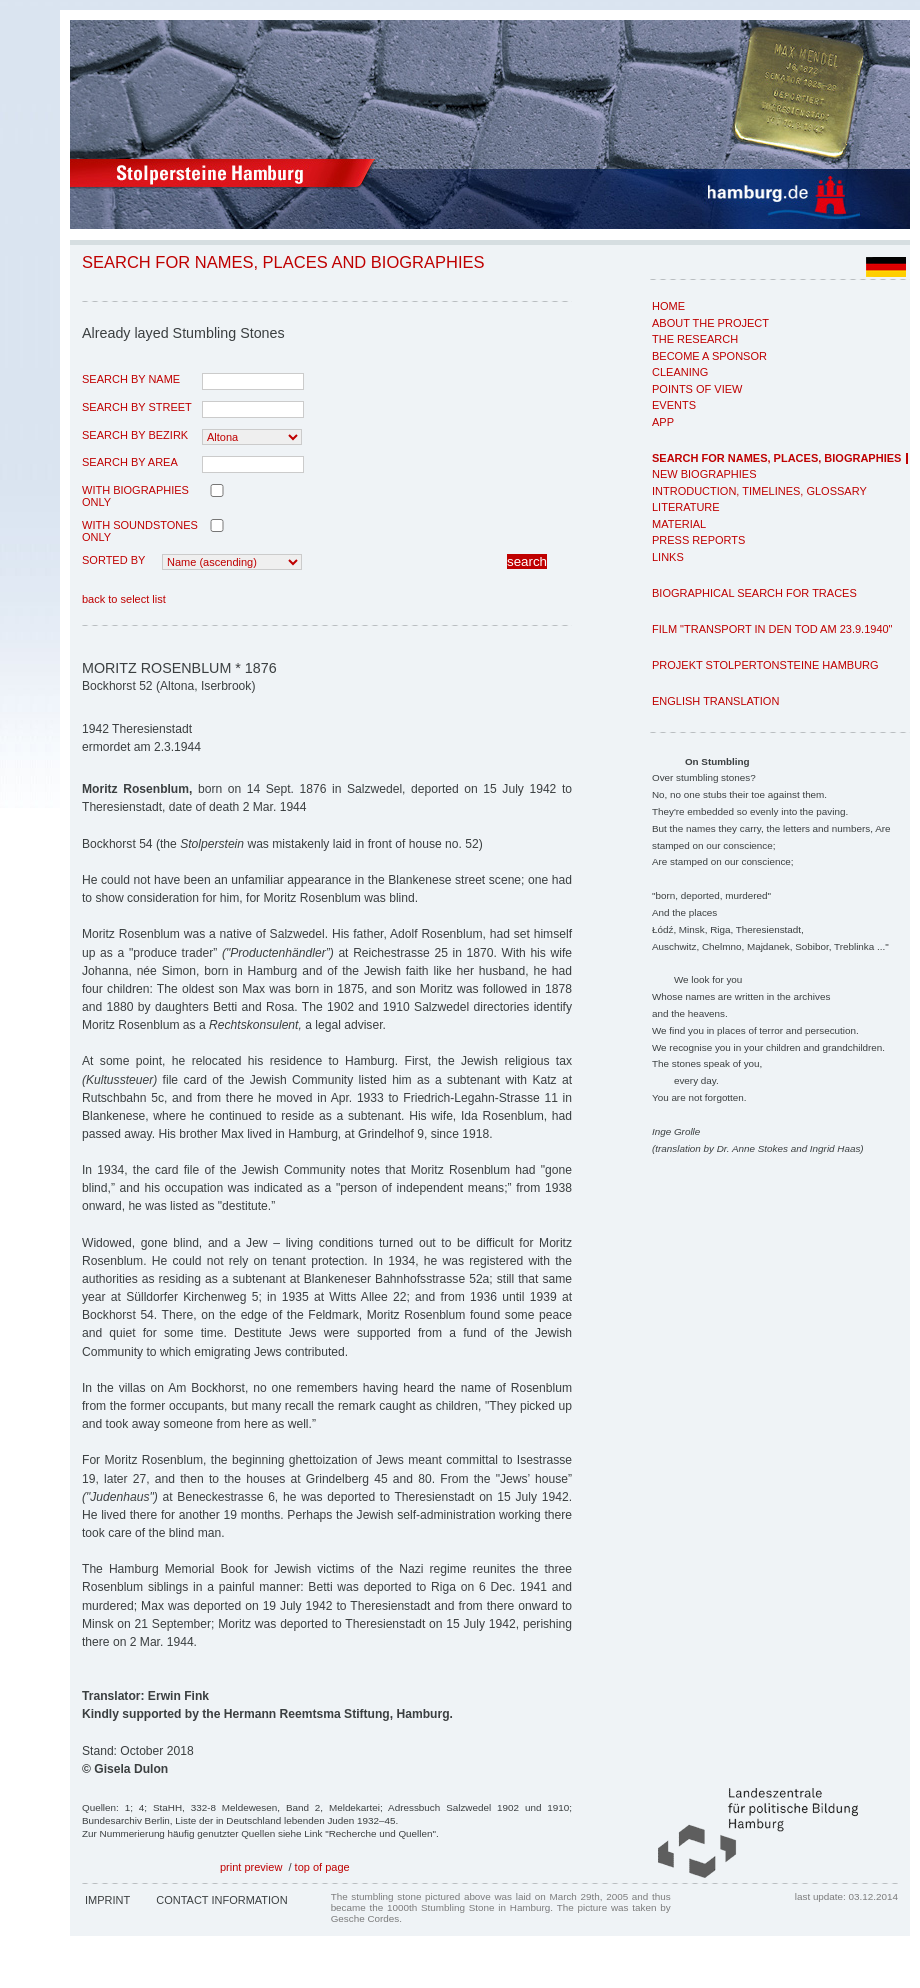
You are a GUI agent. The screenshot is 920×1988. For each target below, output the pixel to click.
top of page (322, 1867)
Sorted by (113, 560)
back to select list (124, 599)
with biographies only (135, 496)
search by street (137, 407)
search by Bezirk (135, 435)
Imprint (107, 1900)
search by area (130, 462)
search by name (131, 379)
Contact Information (221, 1900)
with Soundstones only (140, 531)
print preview (251, 1867)
